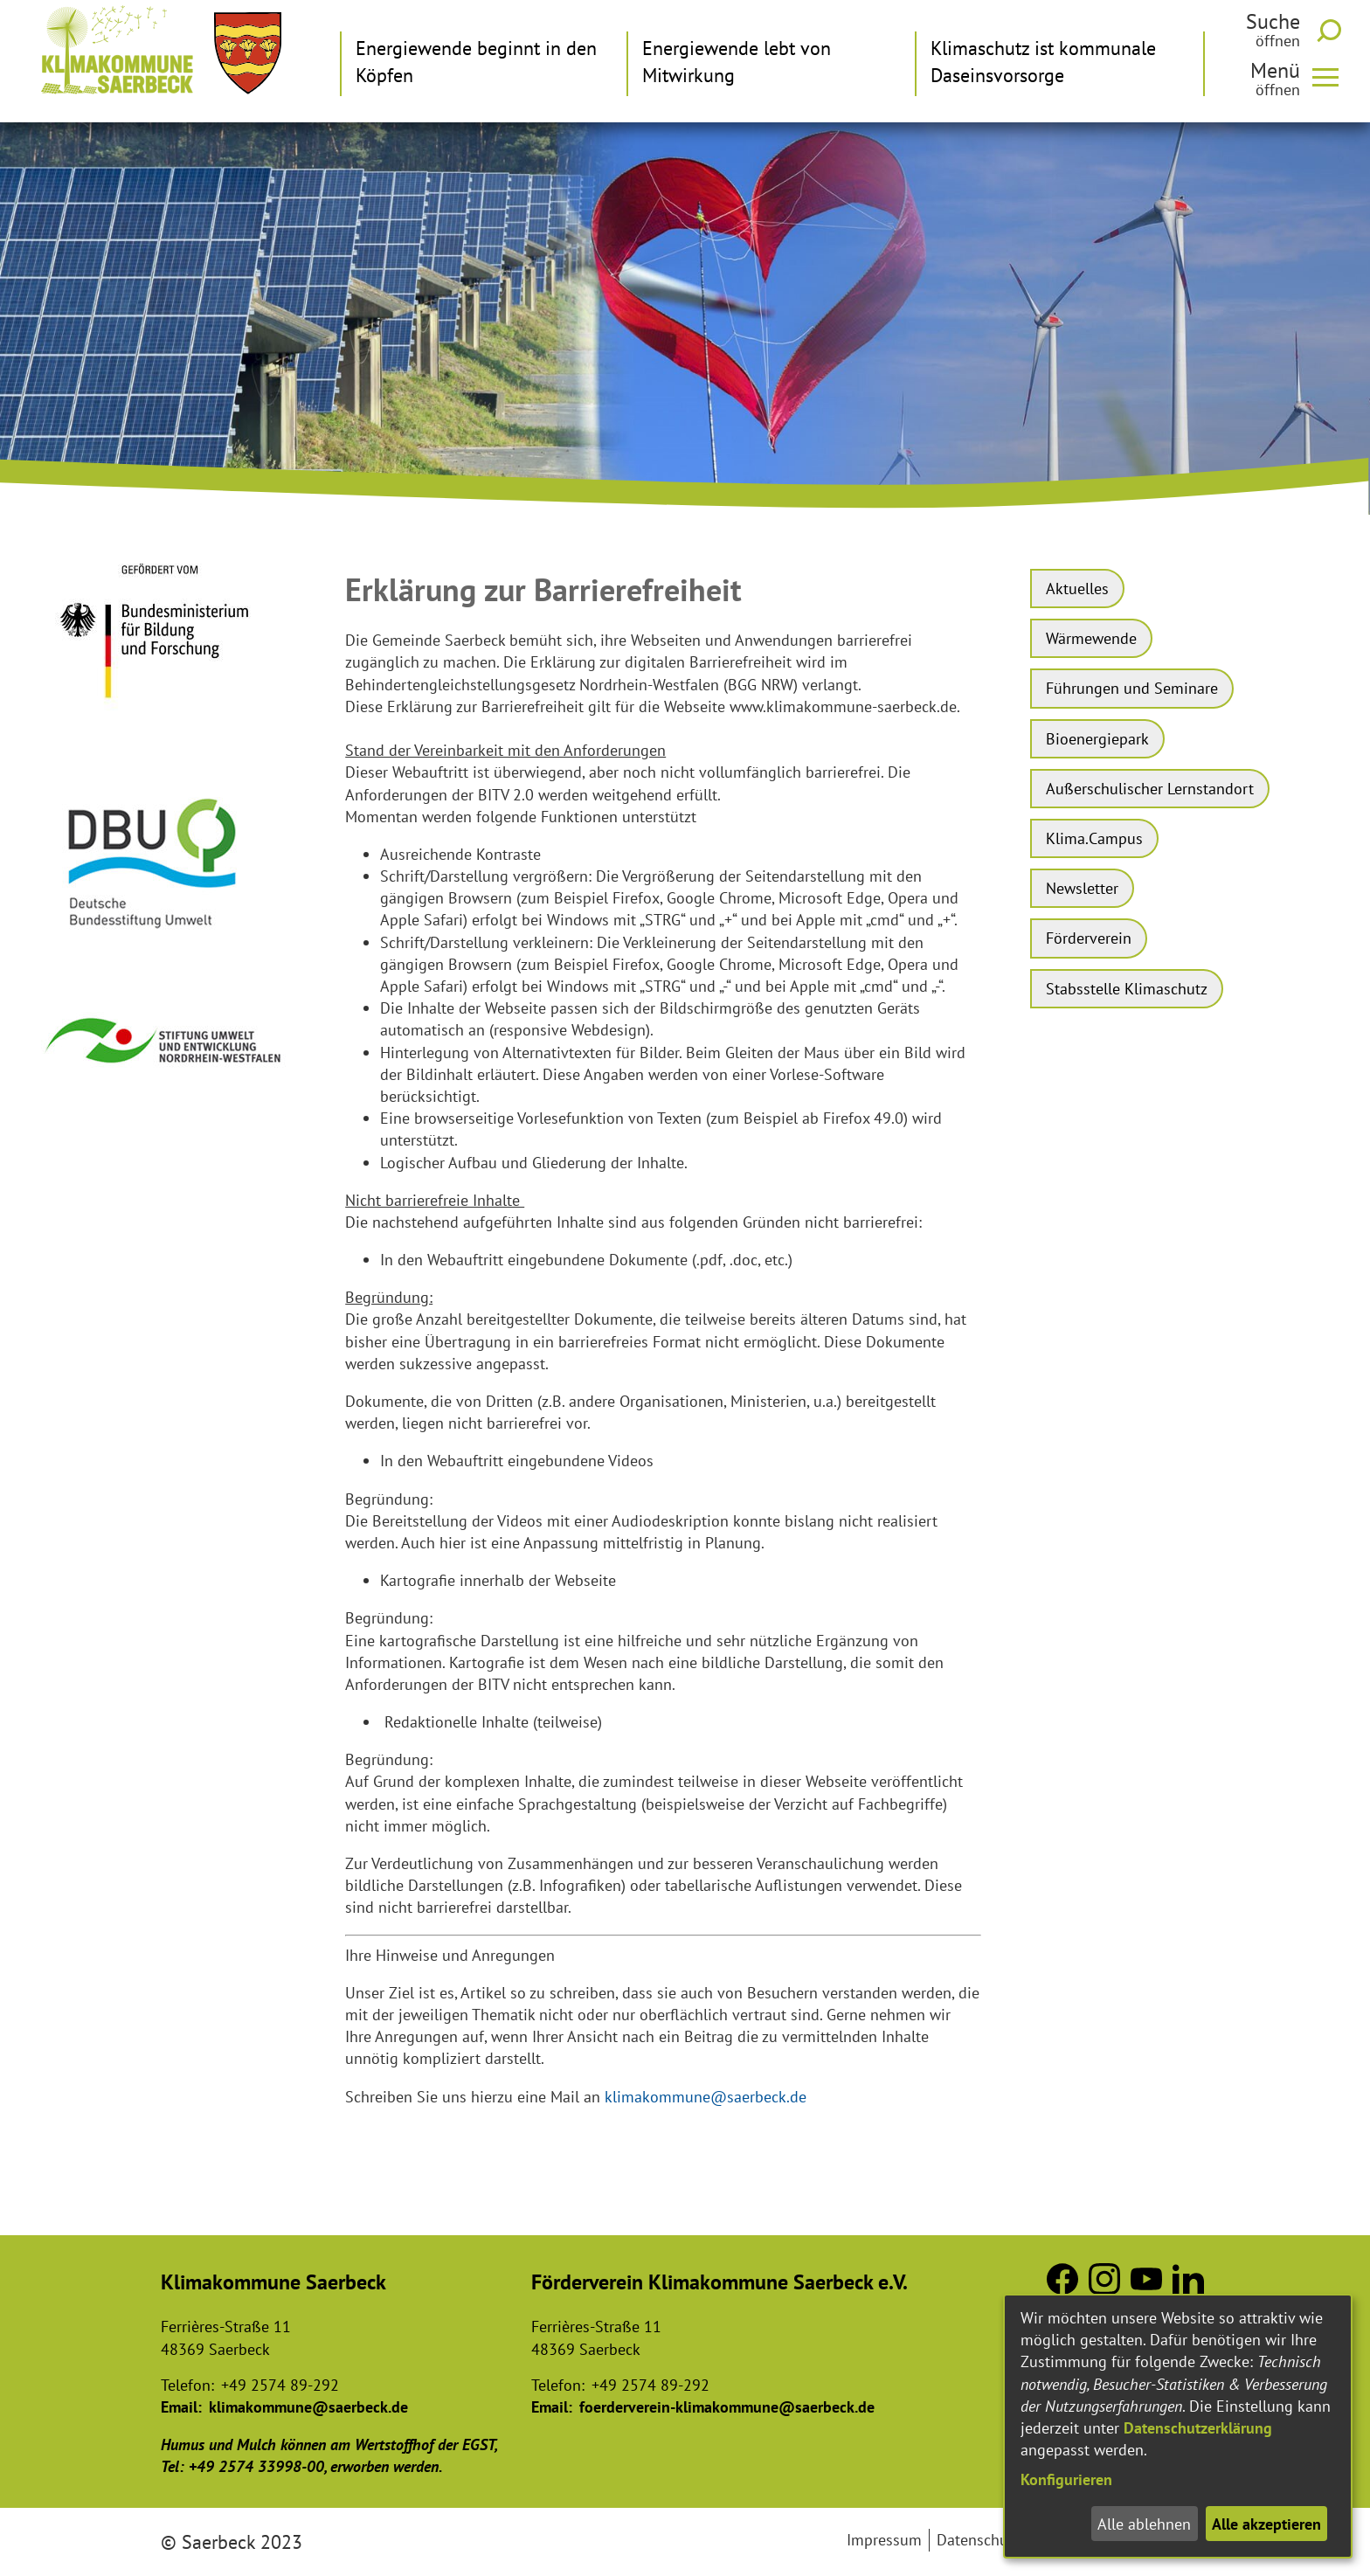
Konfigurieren (1066, 2479)
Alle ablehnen (1144, 2524)
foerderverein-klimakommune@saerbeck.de (727, 2407)
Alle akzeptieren (1266, 2524)
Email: (181, 2407)
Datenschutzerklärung (1198, 2428)
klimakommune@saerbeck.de (705, 2097)
